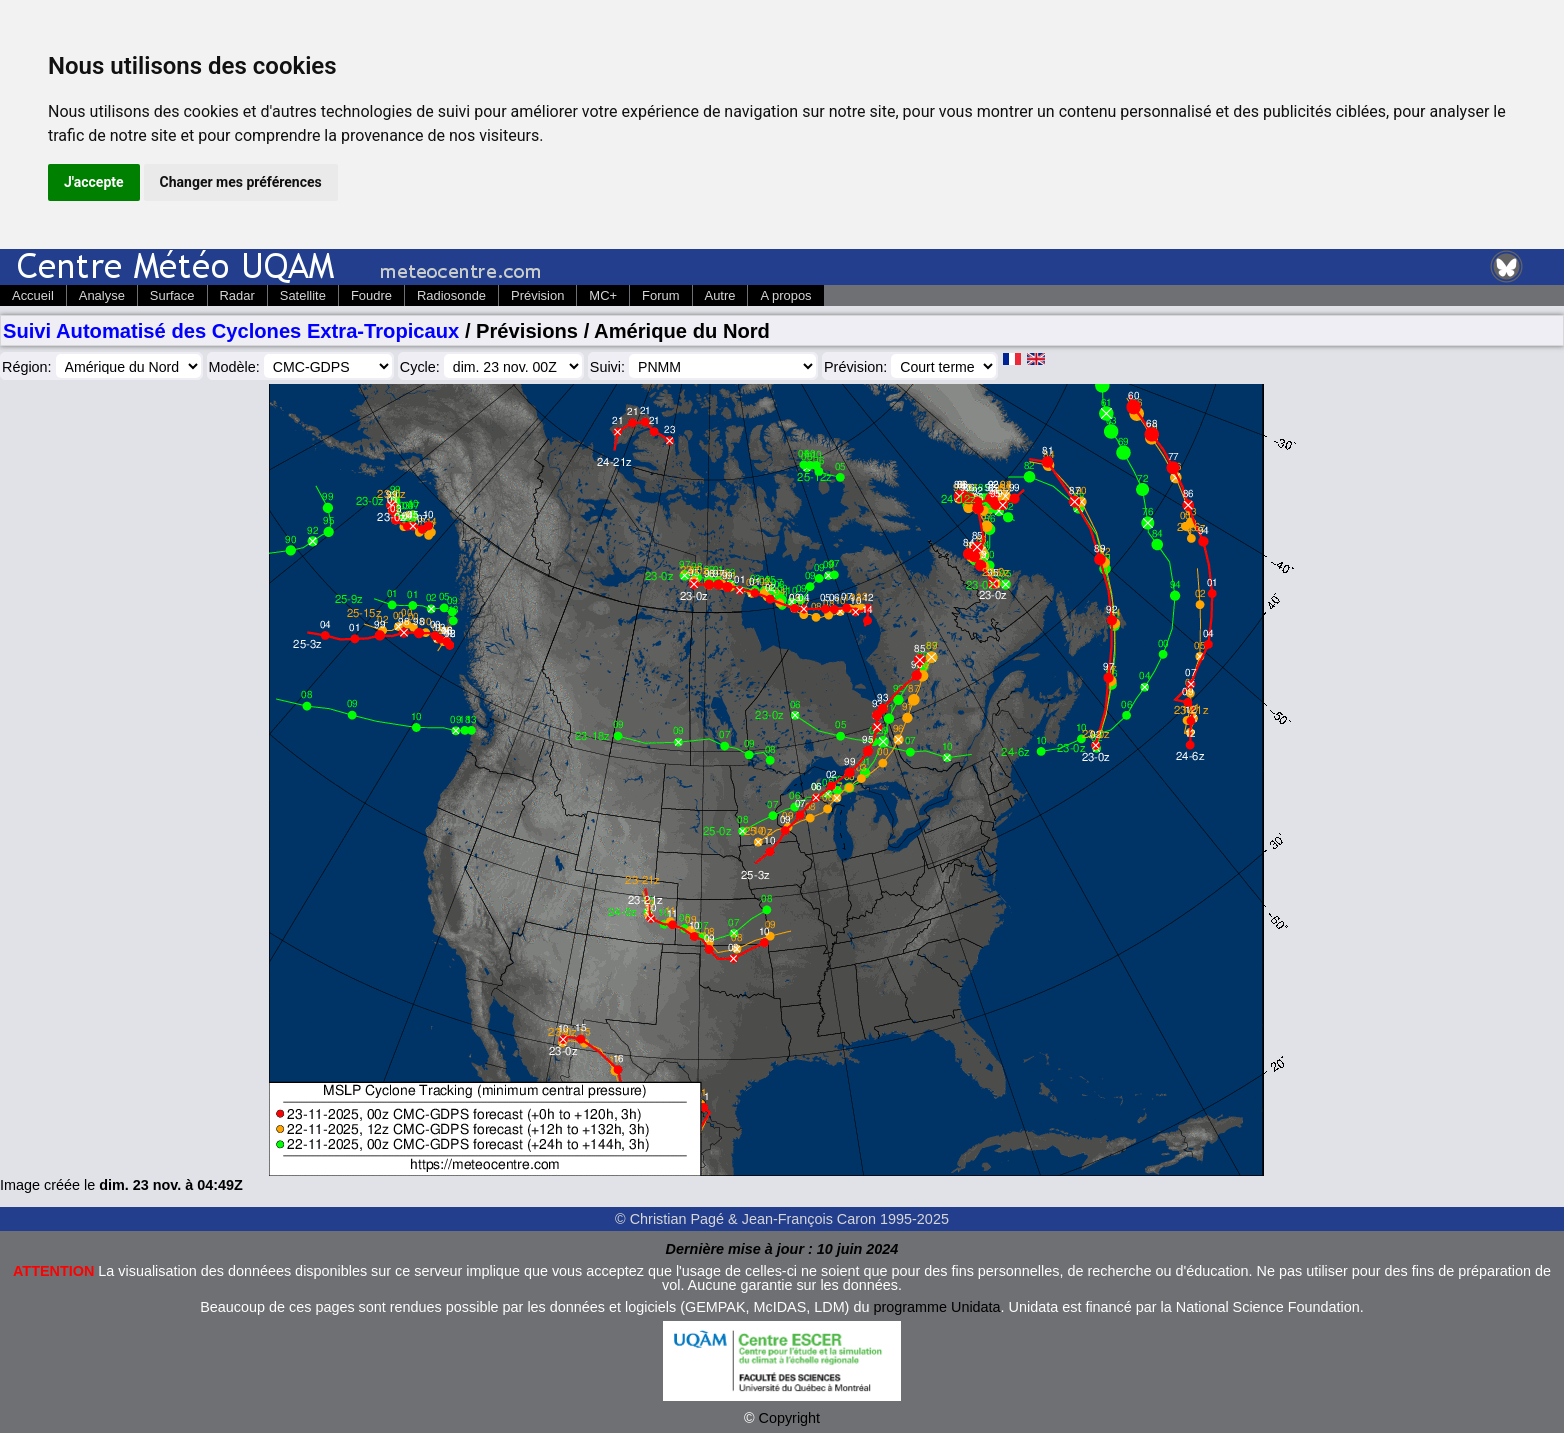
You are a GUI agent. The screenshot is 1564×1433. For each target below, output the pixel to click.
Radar (237, 295)
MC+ (603, 295)
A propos (785, 295)
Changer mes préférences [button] (241, 182)
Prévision (537, 295)
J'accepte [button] (94, 182)
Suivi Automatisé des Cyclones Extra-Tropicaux (231, 331)
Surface (172, 295)
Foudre (371, 295)
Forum (660, 295)
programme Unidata (936, 1307)
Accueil (33, 295)
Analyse (102, 295)
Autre (720, 295)
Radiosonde (451, 295)
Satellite (303, 295)
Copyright (790, 1418)
